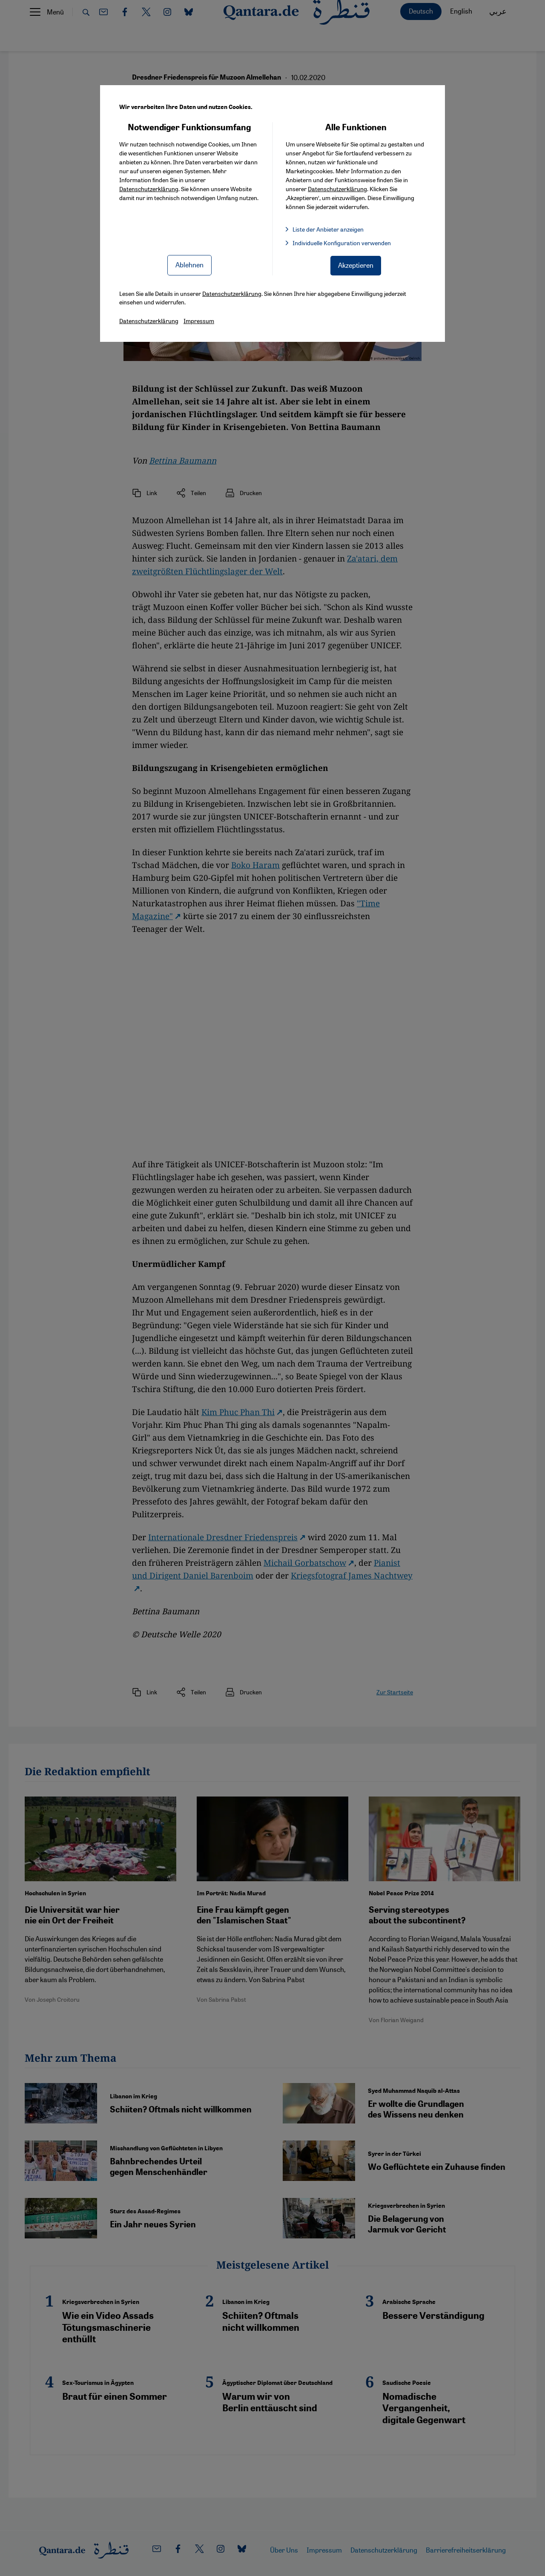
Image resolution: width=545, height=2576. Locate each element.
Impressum (199, 320)
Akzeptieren (355, 265)
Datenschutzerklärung (148, 188)
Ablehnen (189, 264)
